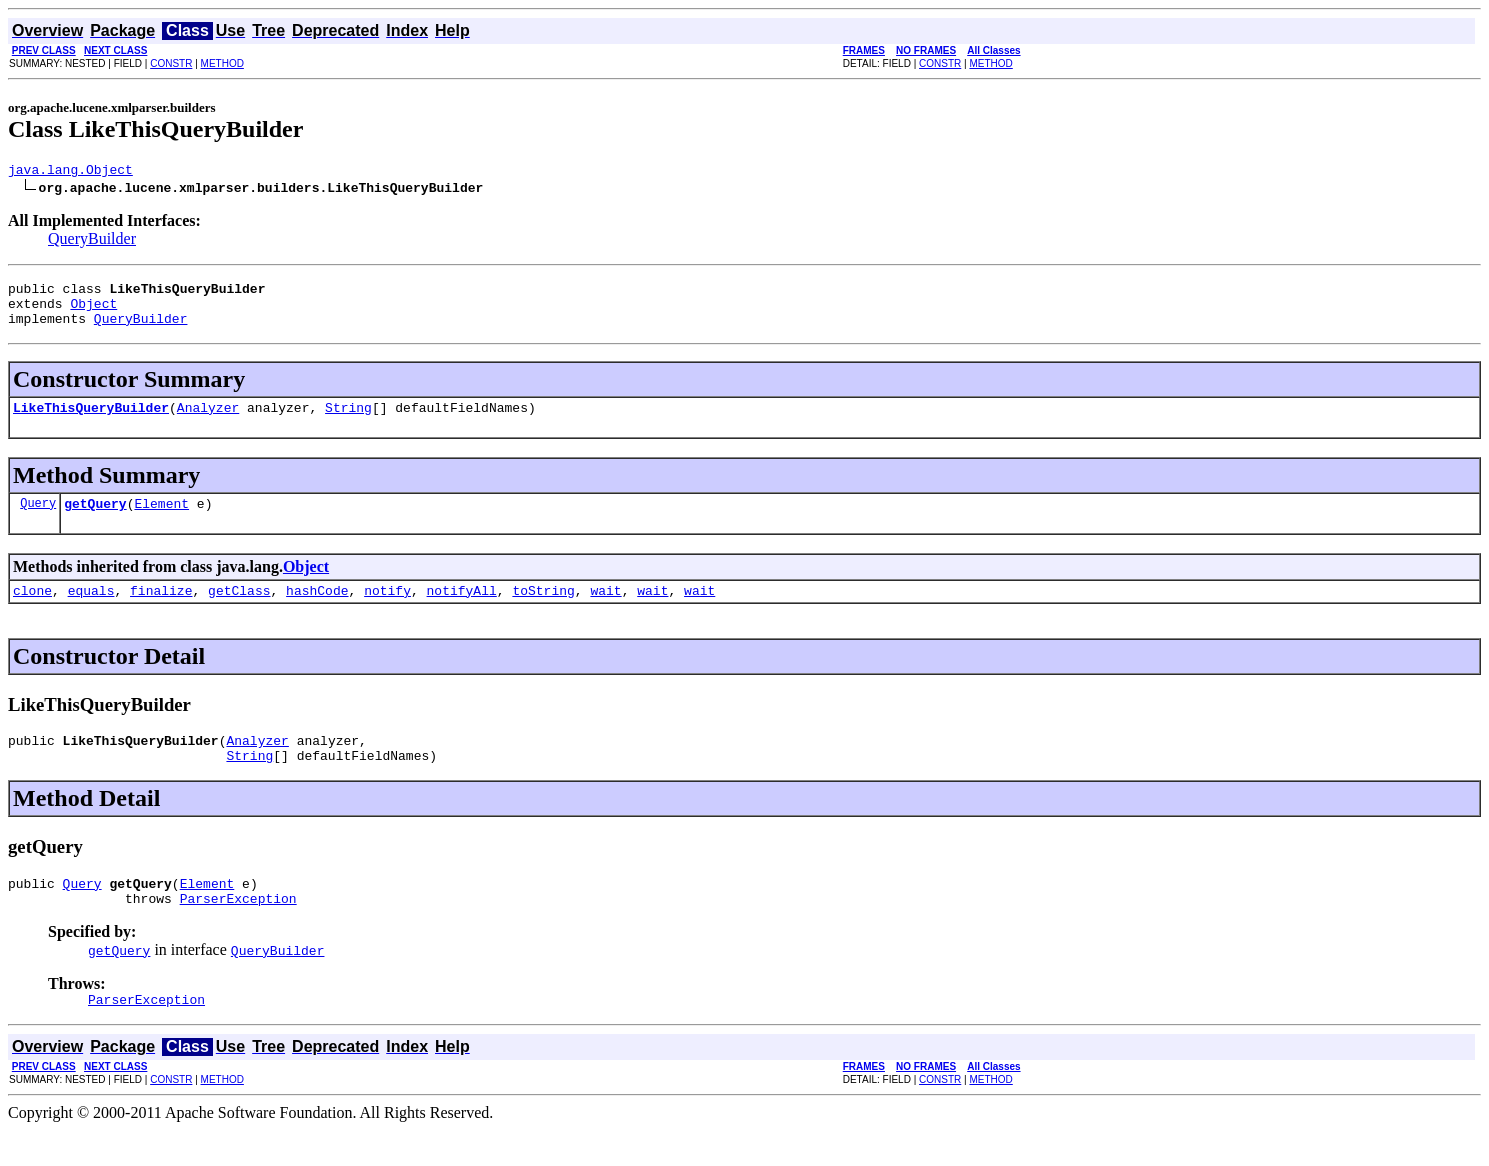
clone (32, 611)
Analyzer (208, 422)
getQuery (95, 521)
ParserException (238, 931)
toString (543, 611)
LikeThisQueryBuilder (91, 422)
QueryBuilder (92, 241)
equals (91, 611)
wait (605, 611)
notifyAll (462, 611)
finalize (161, 611)
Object (93, 312)
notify (387, 611)
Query (38, 520)
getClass (239, 611)
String (348, 422)
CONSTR (171, 63)
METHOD (222, 63)
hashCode (317, 611)
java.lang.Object (70, 172)
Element (161, 521)
